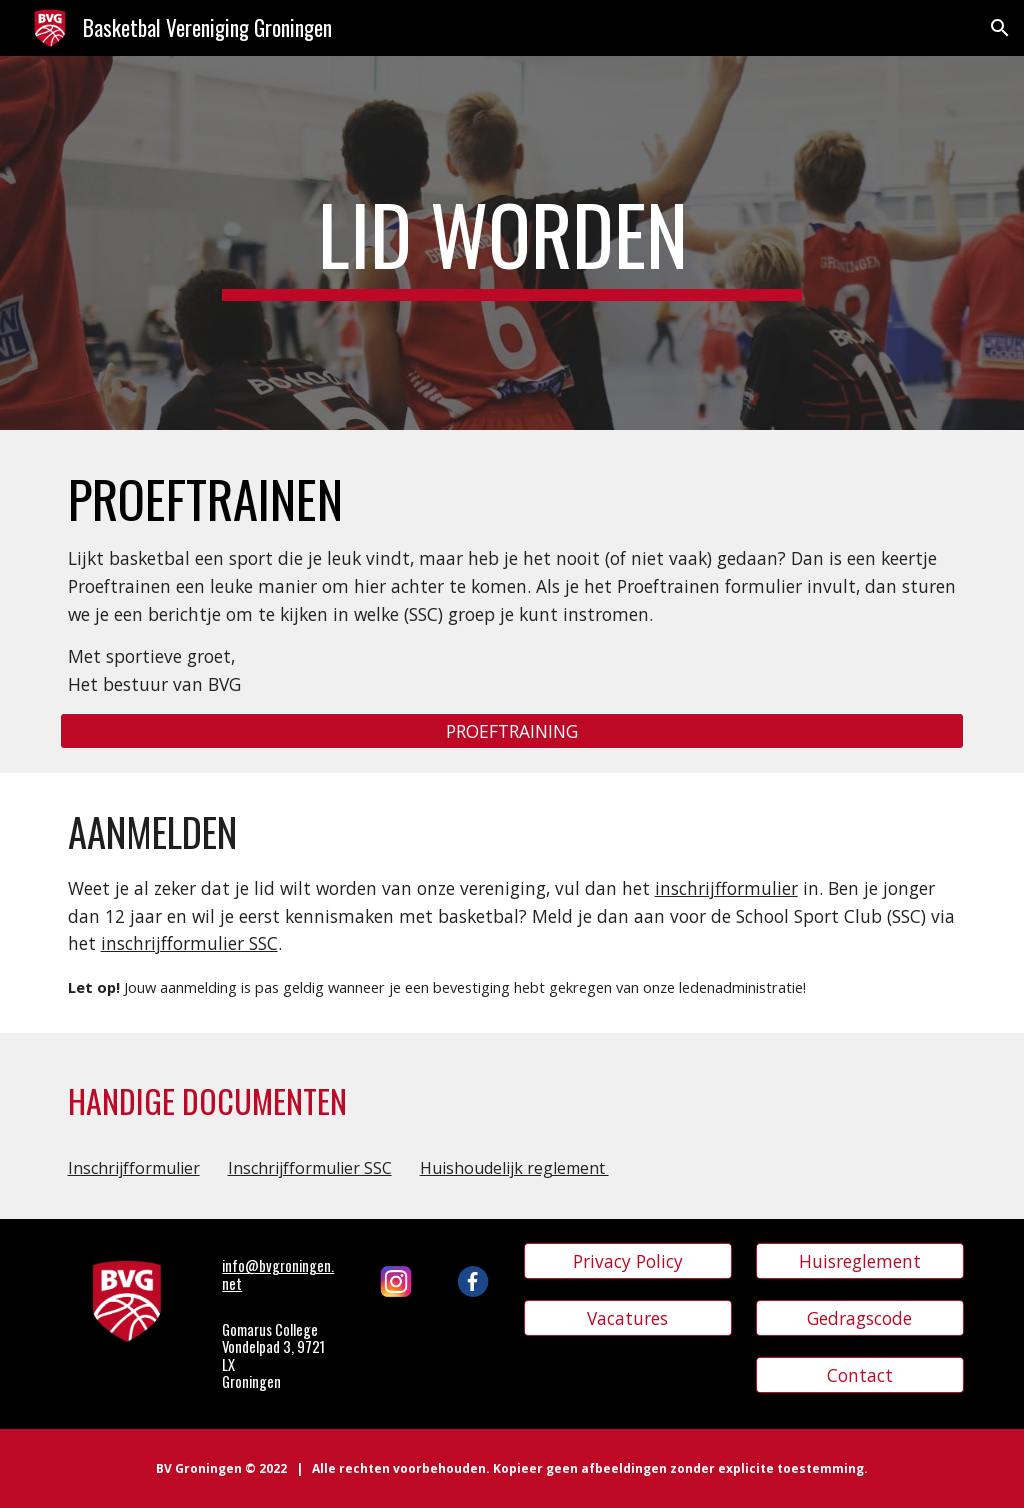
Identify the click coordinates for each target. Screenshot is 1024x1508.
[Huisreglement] (860, 1261)
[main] (511, 243)
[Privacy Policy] (628, 1261)
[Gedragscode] (860, 1318)
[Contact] (860, 1375)
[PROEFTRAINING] (512, 731)
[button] (1000, 28)
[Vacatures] (628, 1318)
